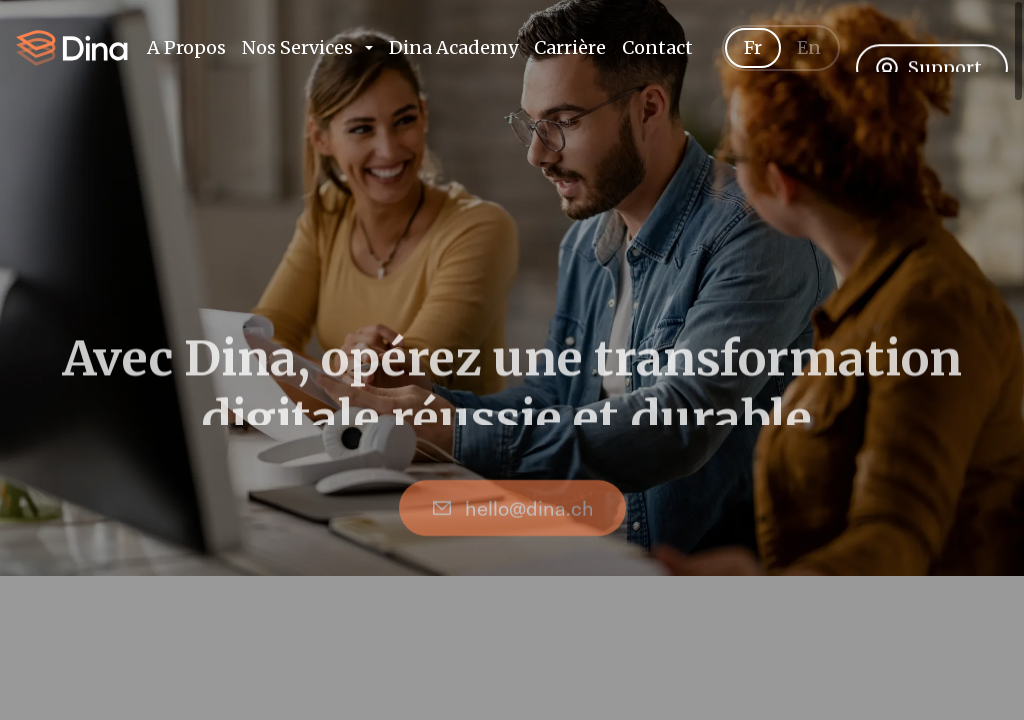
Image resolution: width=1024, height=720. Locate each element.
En (809, 70)
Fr (753, 70)
